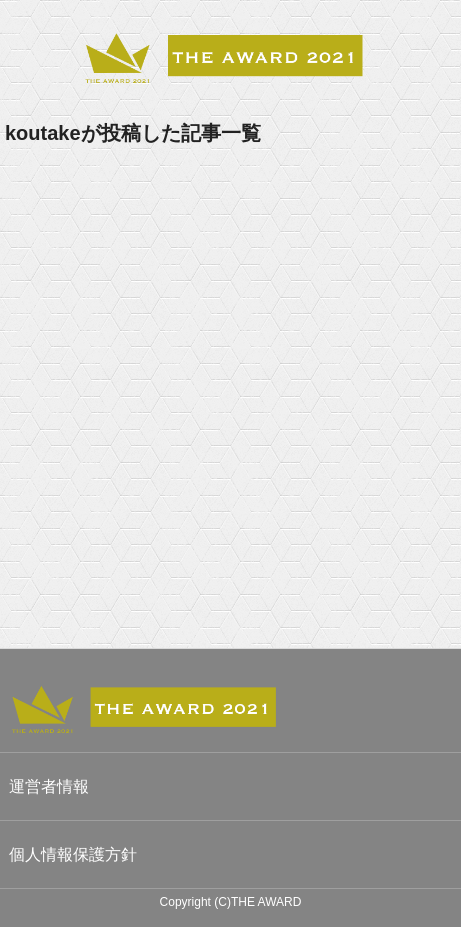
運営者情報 (49, 786)
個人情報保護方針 (73, 854)
